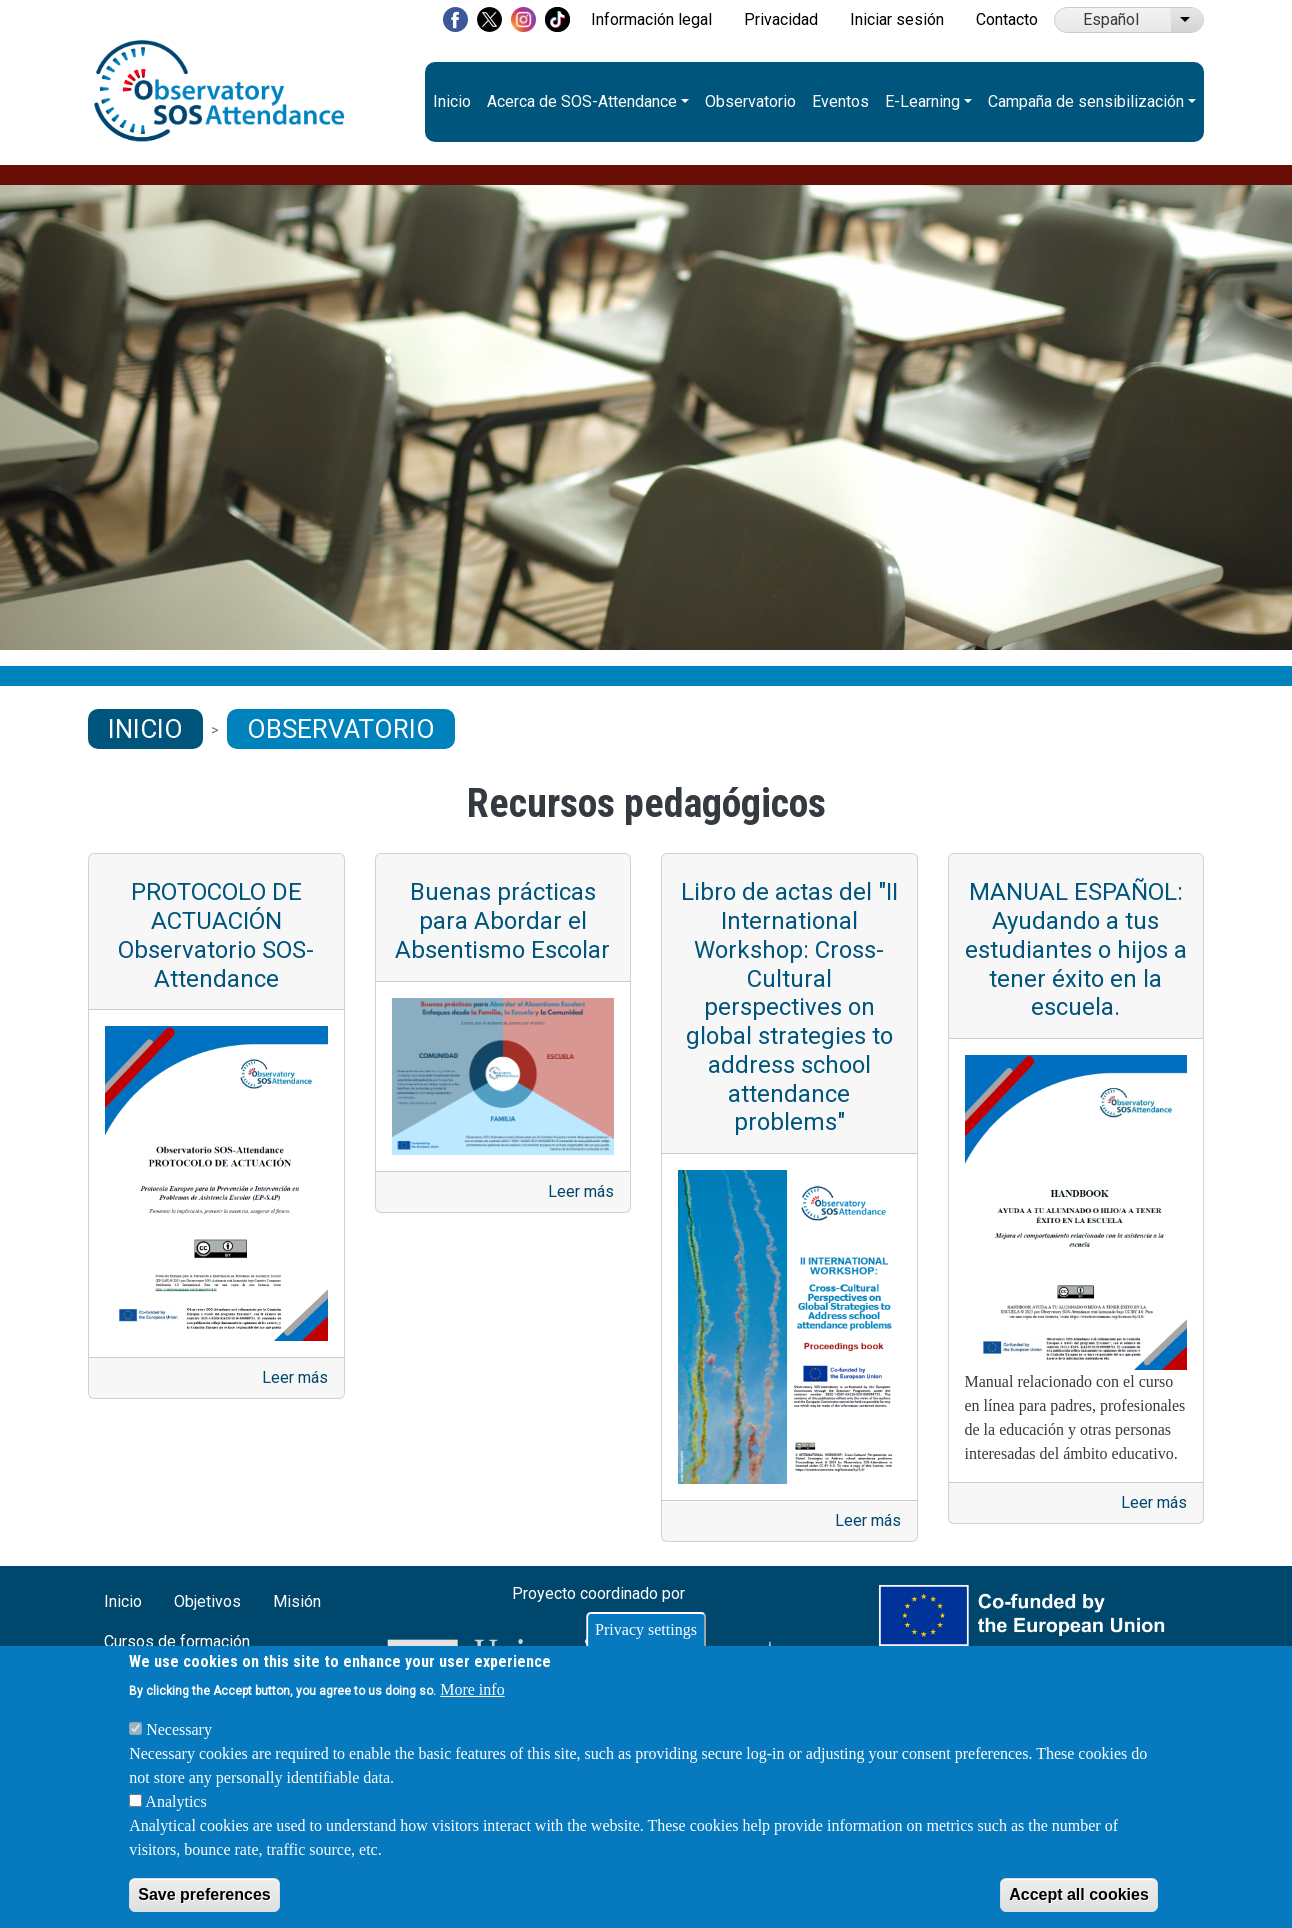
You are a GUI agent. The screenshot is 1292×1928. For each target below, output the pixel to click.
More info (472, 1689)
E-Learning (922, 101)
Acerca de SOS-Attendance (582, 101)
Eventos (840, 101)
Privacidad (781, 19)
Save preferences (204, 1894)
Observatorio (750, 101)
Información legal (651, 19)
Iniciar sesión (897, 19)
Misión (297, 1601)
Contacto (1007, 19)
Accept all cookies (1079, 1894)
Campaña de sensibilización (1086, 101)
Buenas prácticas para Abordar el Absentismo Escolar (502, 921)
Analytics (175, 1801)
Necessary (179, 1729)
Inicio (452, 101)
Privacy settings (646, 1629)
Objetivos (207, 1601)
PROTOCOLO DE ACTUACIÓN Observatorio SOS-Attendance (216, 935)
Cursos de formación (177, 1641)
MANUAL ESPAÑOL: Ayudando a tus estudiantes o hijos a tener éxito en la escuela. (1076, 949)
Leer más (295, 1377)
